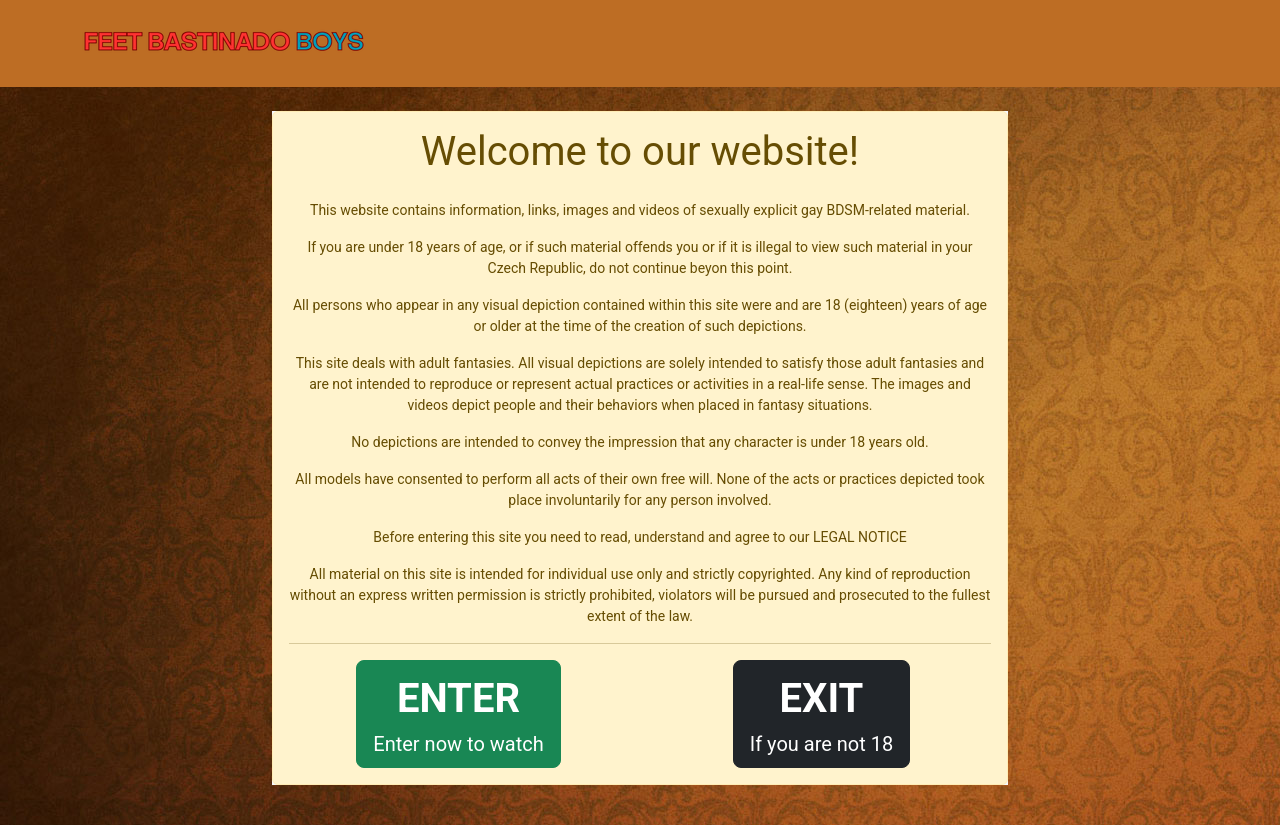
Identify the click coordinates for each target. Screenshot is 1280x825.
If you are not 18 (822, 712)
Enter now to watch (458, 712)
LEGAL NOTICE (860, 537)
